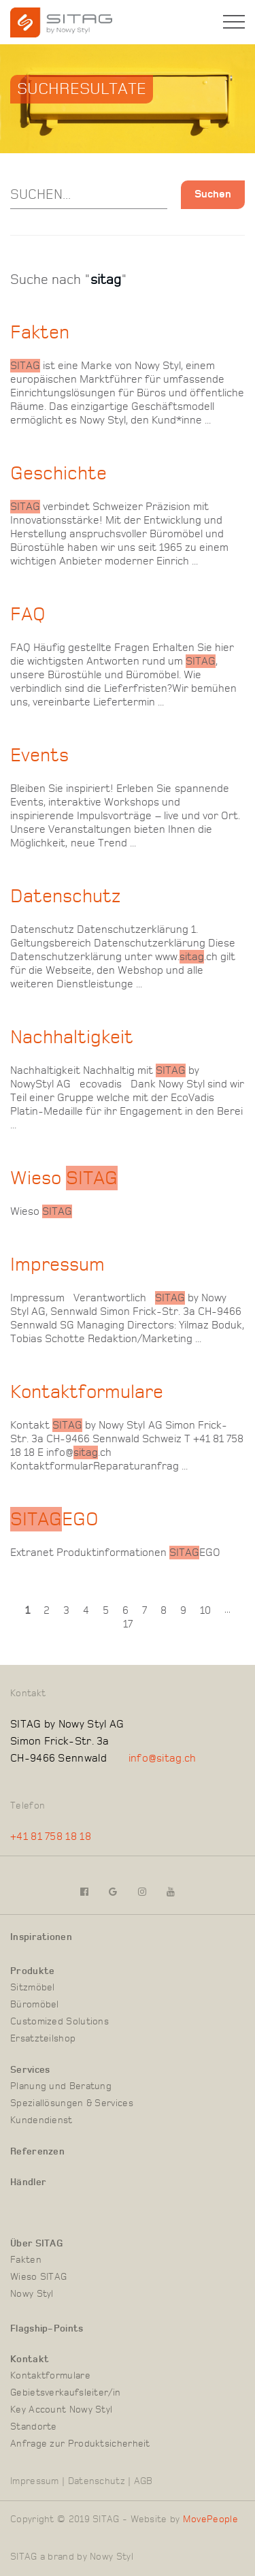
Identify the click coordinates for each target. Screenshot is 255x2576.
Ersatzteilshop (42, 2039)
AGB (143, 2481)
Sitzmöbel (32, 1988)
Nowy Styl (32, 2294)
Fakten (25, 2260)
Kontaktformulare (50, 2376)
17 (128, 1624)
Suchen (212, 194)
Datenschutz (96, 2481)
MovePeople (210, 2519)
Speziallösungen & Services (71, 2103)
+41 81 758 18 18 (50, 1836)
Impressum (34, 2481)
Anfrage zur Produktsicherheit (80, 2444)
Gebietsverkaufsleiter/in (65, 2393)
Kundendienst (41, 2120)
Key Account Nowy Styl (61, 2410)
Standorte (33, 2427)
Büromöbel (34, 2005)
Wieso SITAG (38, 2277)
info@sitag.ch (163, 1758)
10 (205, 1610)
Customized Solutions (59, 2022)
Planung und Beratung (61, 2086)
